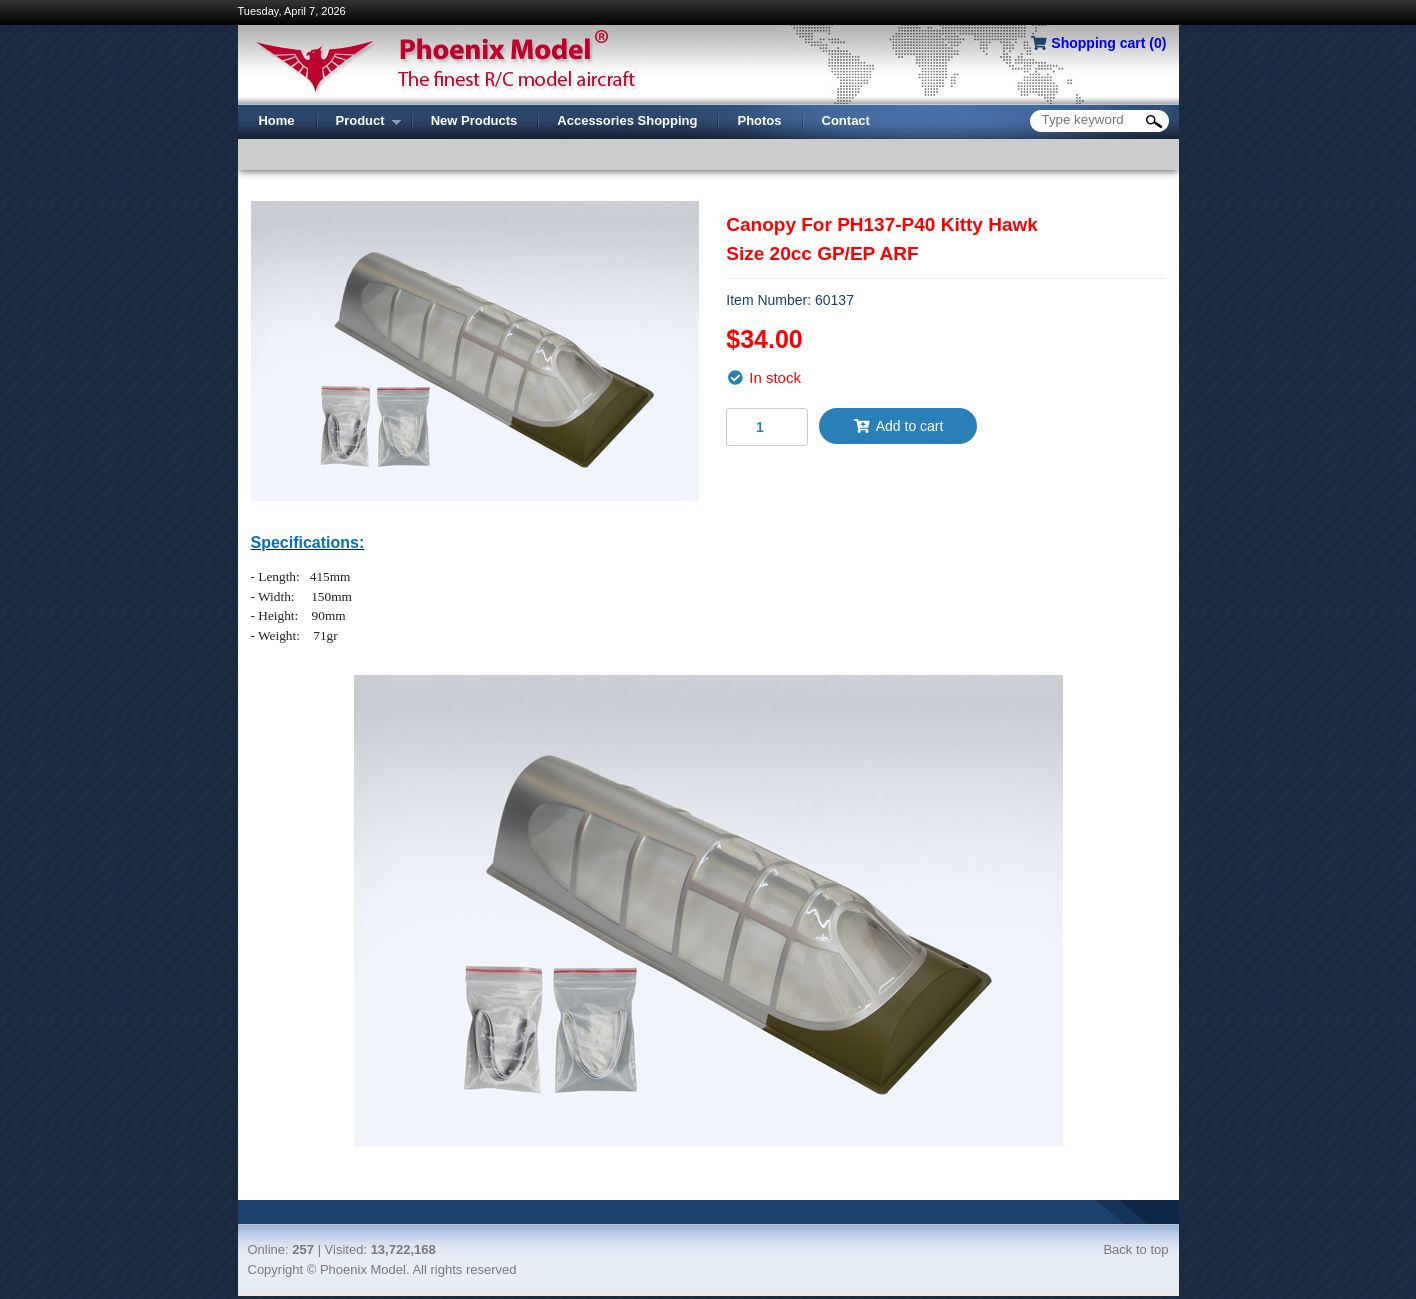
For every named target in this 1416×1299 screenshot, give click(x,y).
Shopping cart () (1108, 43)
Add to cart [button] (898, 426)
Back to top (1135, 1249)
